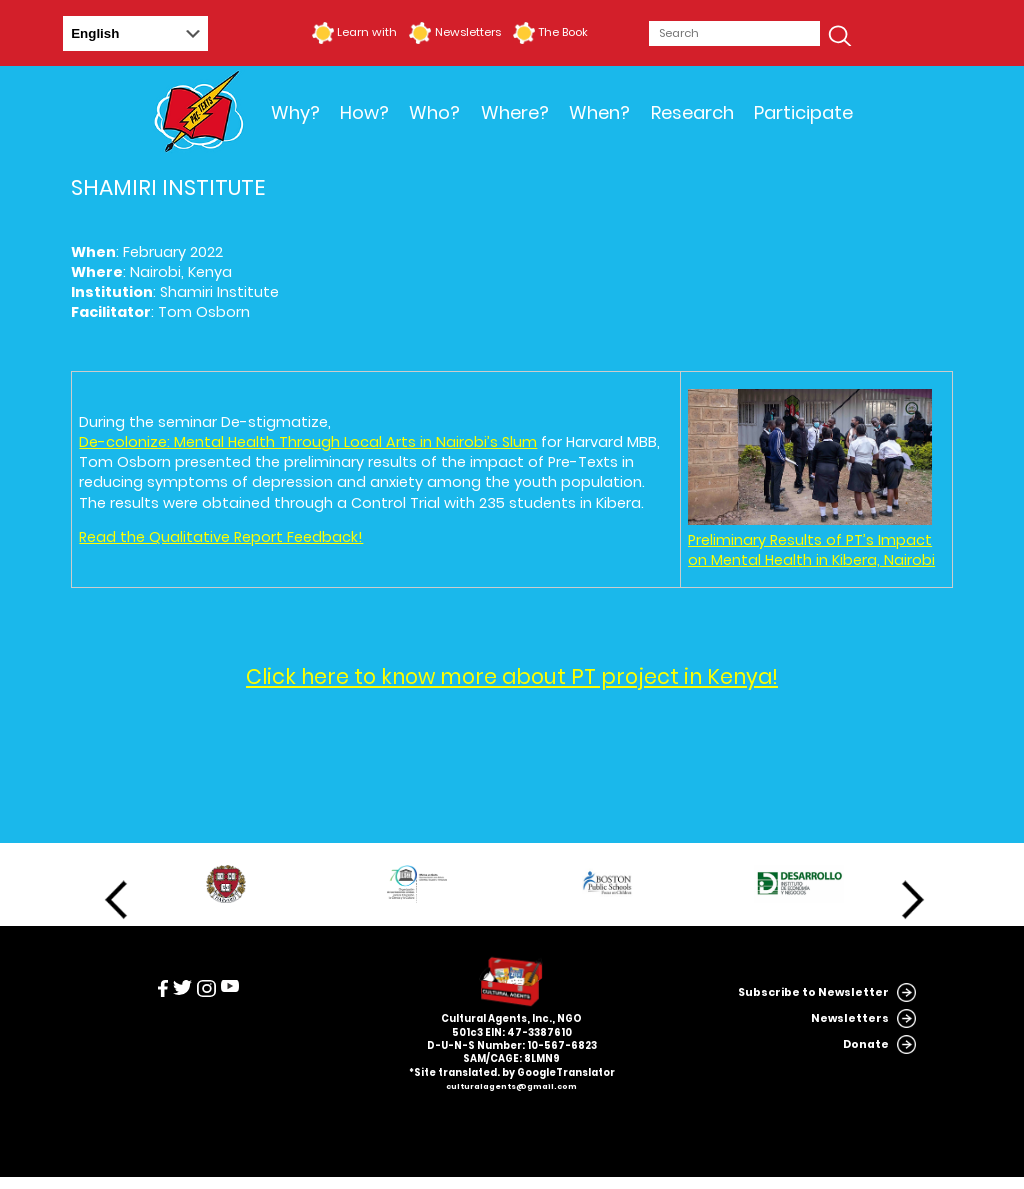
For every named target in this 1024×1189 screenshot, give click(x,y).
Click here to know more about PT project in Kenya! (512, 676)
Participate (803, 112)
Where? (515, 112)
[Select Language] (135, 33)
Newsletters (468, 32)
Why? (295, 112)
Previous (116, 900)
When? (599, 112)
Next (913, 900)
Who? (434, 112)
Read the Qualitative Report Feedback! (221, 537)
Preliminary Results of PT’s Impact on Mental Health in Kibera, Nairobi (811, 550)
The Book (563, 32)
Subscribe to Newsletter (813, 992)
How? (364, 112)
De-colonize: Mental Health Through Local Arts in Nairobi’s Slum (308, 442)
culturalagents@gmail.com (511, 1086)
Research (692, 112)
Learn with (367, 32)
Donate (866, 1044)
